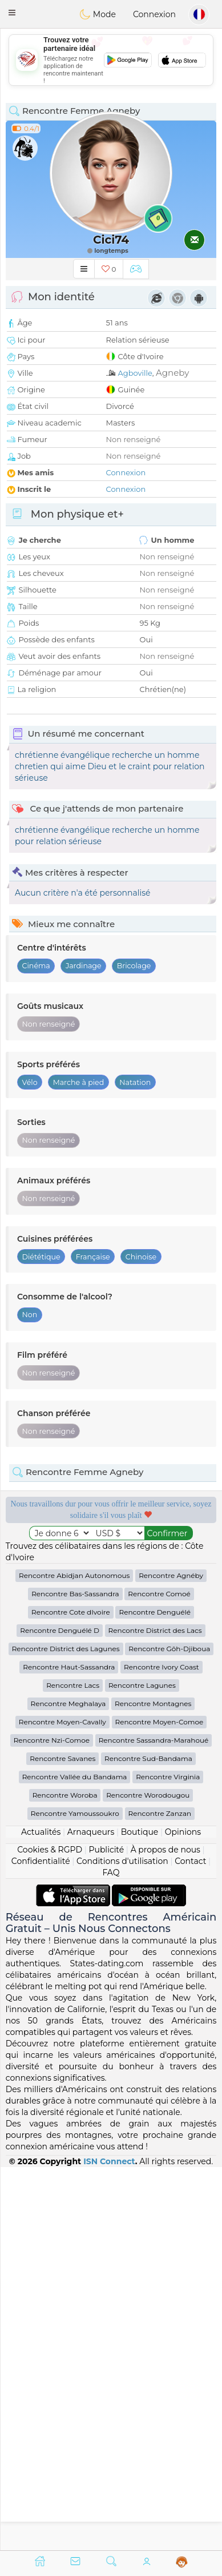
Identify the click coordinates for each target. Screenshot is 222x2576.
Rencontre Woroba (65, 2178)
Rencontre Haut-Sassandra (69, 2050)
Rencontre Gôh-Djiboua (169, 2032)
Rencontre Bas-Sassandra (75, 1977)
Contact (190, 2244)
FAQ (110, 2256)
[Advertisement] (111, 60)
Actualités (40, 2215)
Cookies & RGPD (49, 2233)
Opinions (183, 2215)
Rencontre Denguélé (155, 1995)
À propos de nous (165, 2233)
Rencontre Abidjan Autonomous (74, 1958)
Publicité (106, 2233)
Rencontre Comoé (159, 1977)
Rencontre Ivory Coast (161, 2050)
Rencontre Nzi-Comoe (52, 2123)
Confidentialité (40, 2244)
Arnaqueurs (90, 2215)
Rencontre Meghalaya (68, 2086)
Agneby (172, 372)
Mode (97, 14)
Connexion (154, 14)
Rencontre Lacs (72, 2068)
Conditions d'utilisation (122, 2244)
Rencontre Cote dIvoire (70, 1995)
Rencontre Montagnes (153, 2086)
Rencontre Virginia (168, 2160)
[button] (12, 12)
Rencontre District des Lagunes (66, 2032)
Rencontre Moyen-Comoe (159, 2105)
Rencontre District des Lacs (155, 2013)
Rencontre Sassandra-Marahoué (154, 2123)
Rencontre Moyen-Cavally (62, 2105)
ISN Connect (109, 2544)
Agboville (135, 372)
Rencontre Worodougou (147, 2178)
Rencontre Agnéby (171, 1958)
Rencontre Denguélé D (59, 2013)
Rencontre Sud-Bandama (148, 2141)
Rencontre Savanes (62, 2141)
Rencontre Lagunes (142, 2068)
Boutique (140, 2215)
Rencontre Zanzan (160, 2196)
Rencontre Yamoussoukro (75, 2196)
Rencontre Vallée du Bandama (74, 2160)
